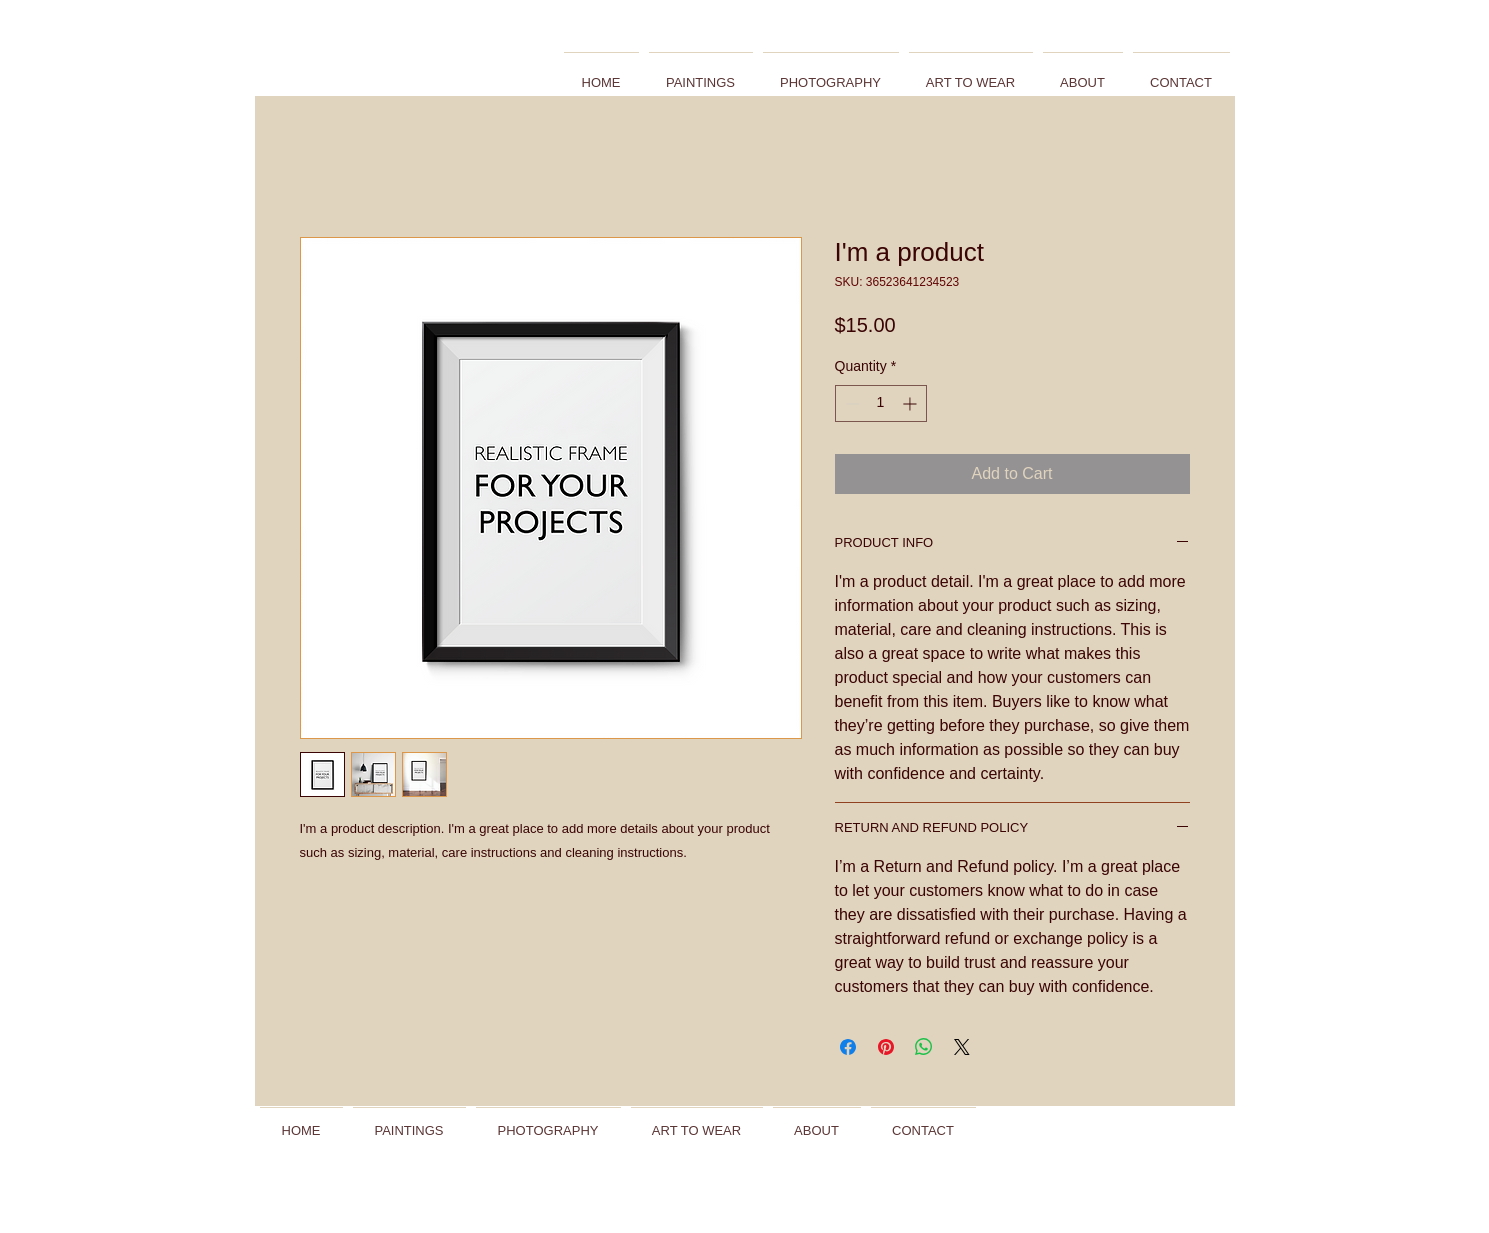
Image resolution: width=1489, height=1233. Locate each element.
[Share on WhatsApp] (924, 1047)
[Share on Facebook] (848, 1047)
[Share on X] (962, 1047)
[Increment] (911, 403)
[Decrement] (850, 403)
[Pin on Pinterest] (886, 1047)
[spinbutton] (881, 403)
